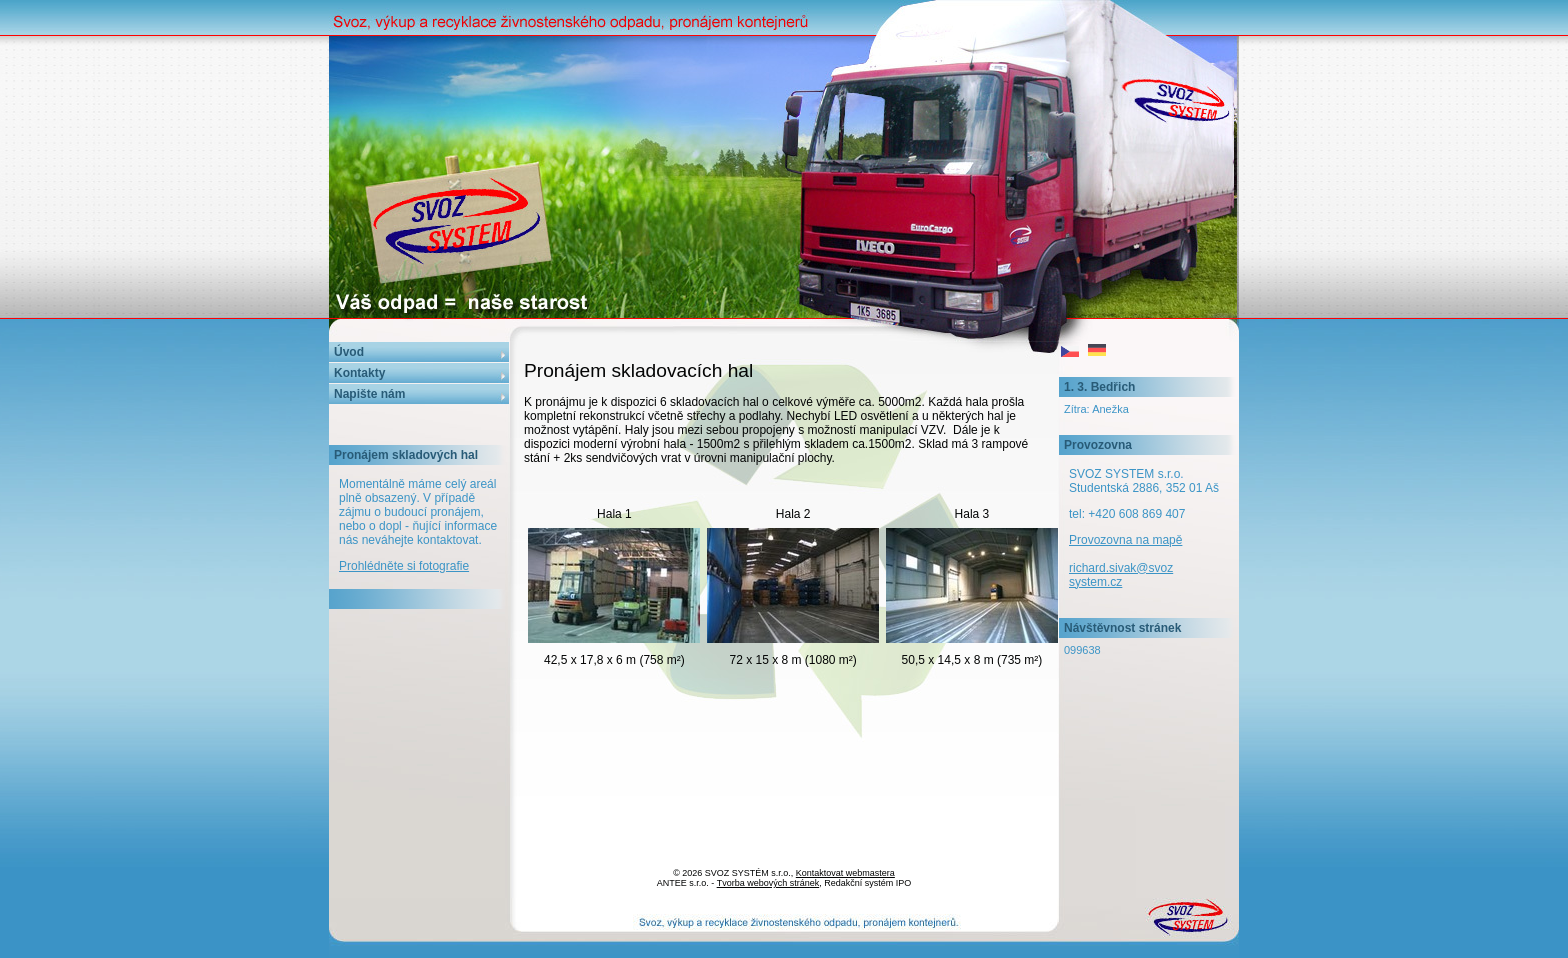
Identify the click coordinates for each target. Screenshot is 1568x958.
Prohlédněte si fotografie (404, 566)
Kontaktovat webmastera (845, 873)
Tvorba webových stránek (768, 883)
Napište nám (369, 394)
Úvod (349, 352)
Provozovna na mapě (1125, 540)
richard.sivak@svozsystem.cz (1121, 575)
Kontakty (359, 373)
